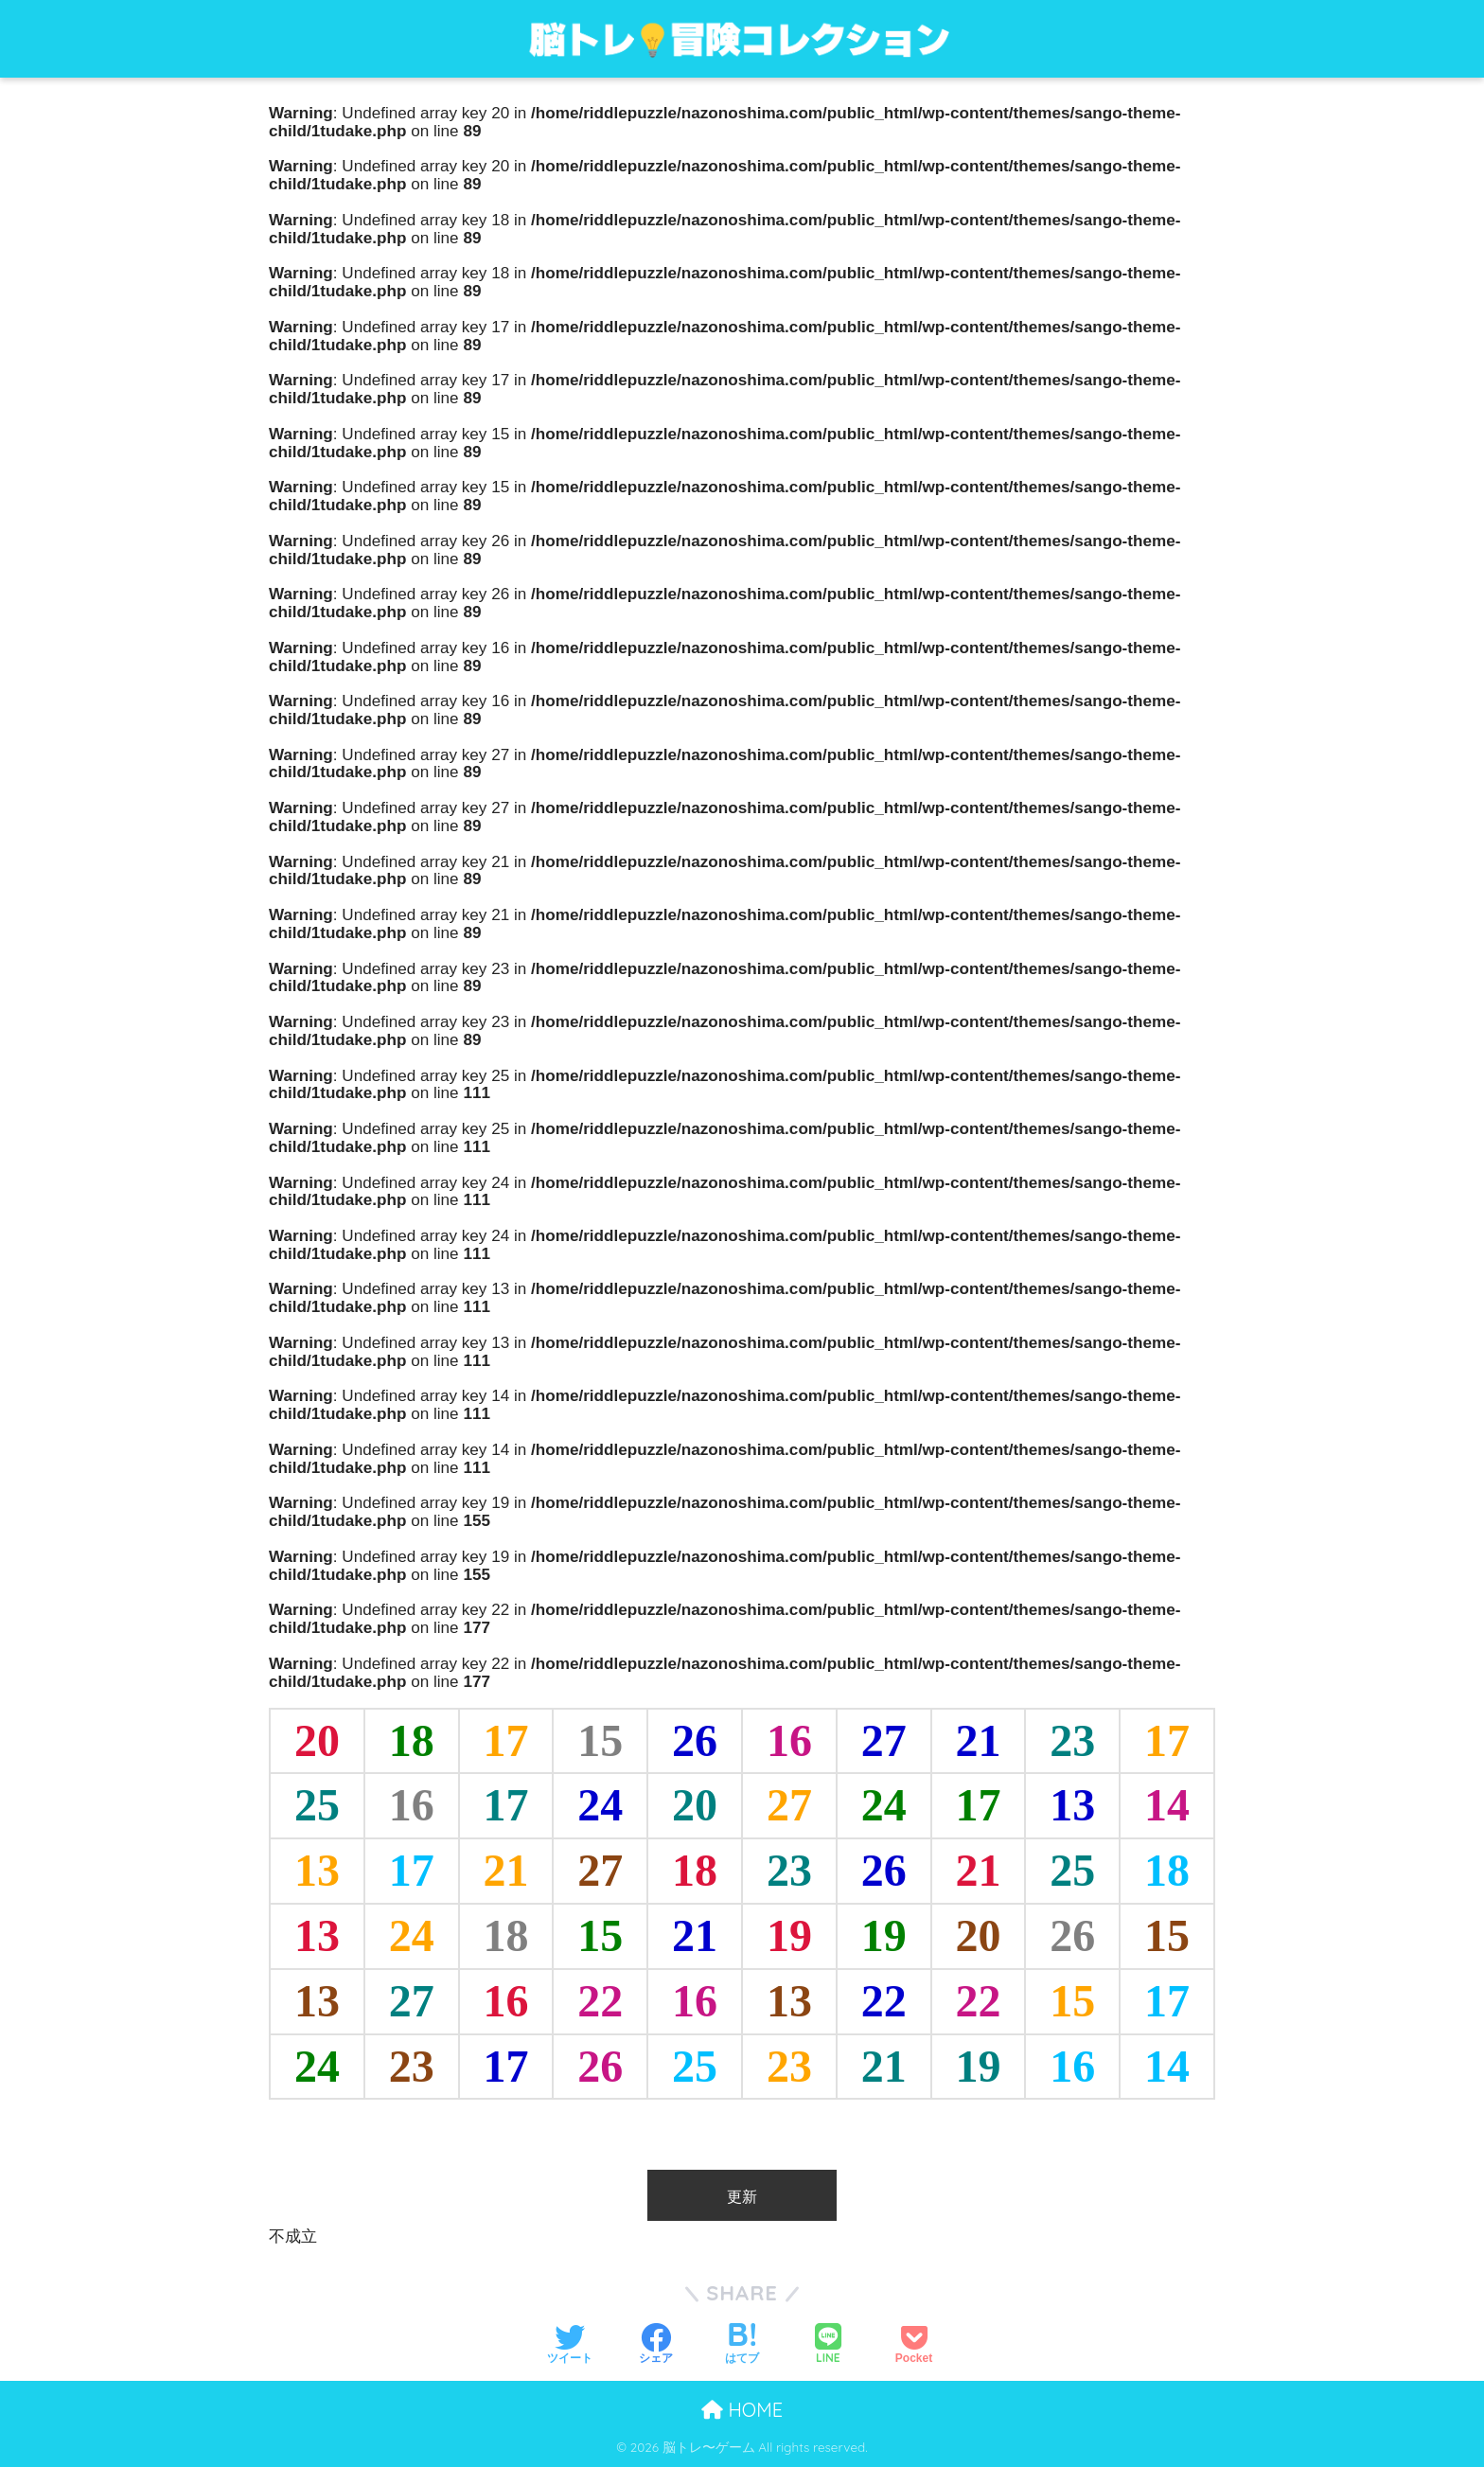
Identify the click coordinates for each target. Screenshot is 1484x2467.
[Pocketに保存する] (913, 2343)
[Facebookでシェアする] (656, 2343)
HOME (742, 2410)
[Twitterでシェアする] (569, 2343)
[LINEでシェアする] (828, 2343)
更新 (742, 2196)
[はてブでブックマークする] (742, 2343)
